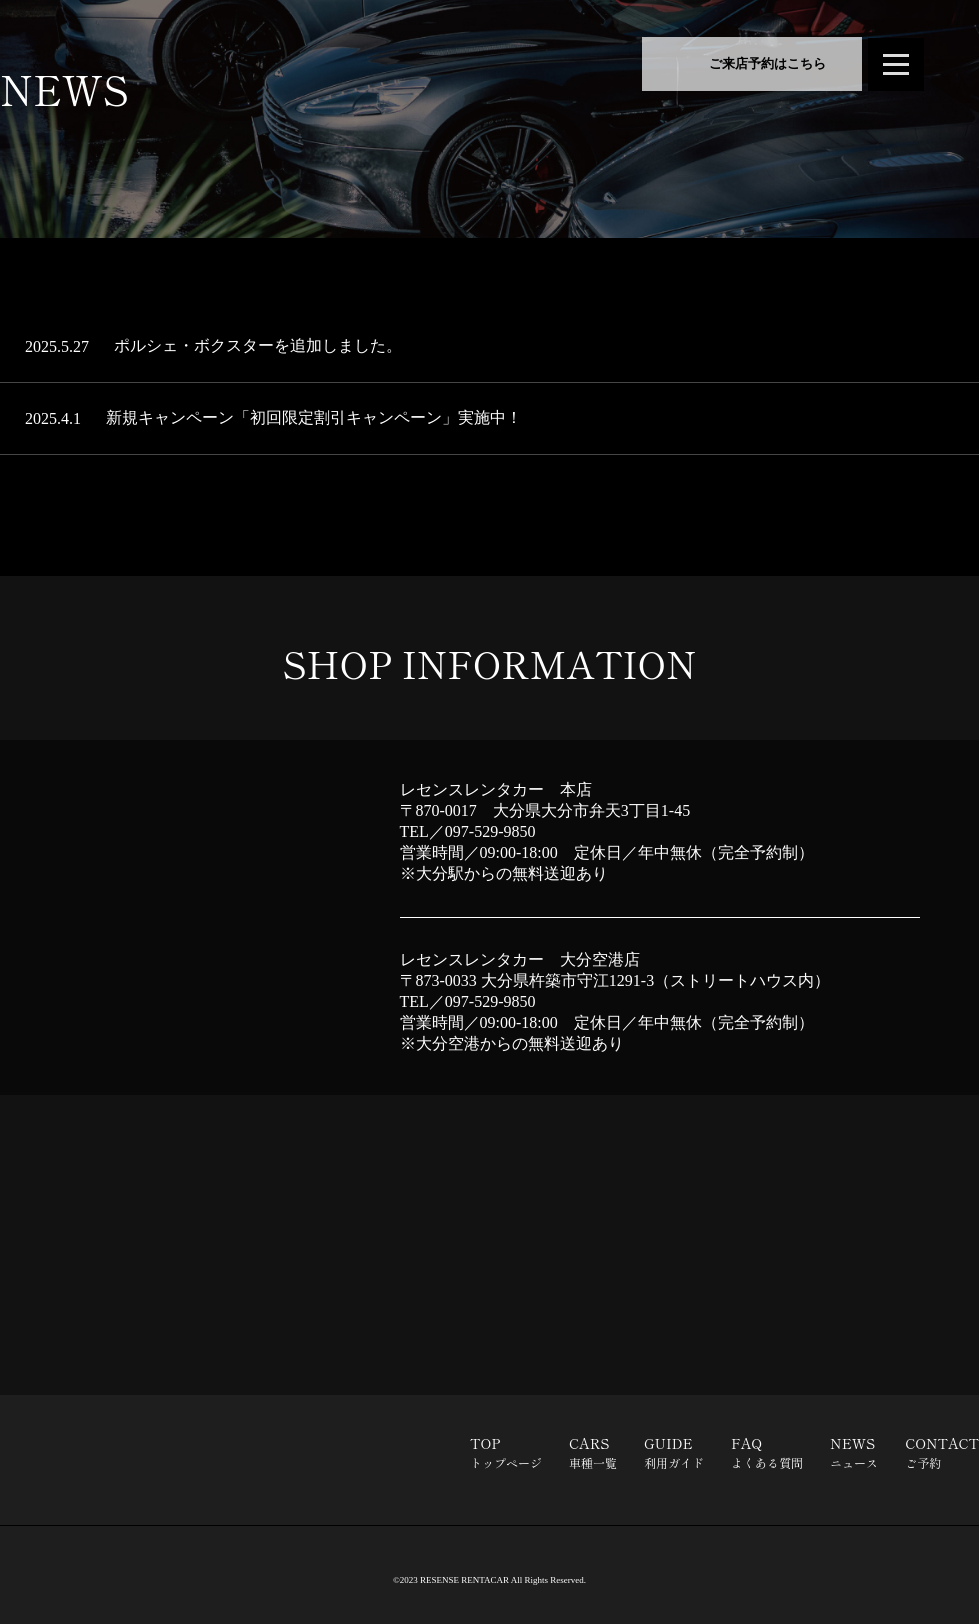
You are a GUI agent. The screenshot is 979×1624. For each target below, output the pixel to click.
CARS (593, 1452)
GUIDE (674, 1452)
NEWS (854, 1452)
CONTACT (942, 1452)
